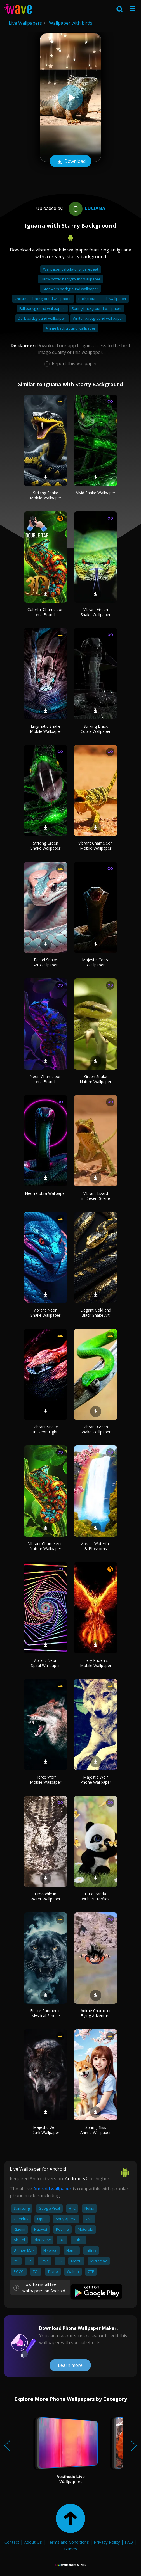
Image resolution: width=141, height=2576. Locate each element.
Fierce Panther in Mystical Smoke (45, 2013)
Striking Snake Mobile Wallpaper (45, 495)
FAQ (129, 2542)
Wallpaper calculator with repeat (70, 269)
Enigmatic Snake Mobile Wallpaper (45, 729)
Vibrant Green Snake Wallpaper (96, 612)
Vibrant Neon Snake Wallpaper (45, 1312)
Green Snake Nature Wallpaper (95, 1079)
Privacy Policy (107, 2542)
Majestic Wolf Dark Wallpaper (45, 2130)
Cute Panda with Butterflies (95, 1896)
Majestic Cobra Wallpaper (95, 962)
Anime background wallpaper (70, 328)
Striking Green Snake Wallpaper (45, 845)
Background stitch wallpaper (102, 298)
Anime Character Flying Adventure (96, 2013)
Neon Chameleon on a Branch (46, 1079)
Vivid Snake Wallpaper (95, 492)
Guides (70, 2549)
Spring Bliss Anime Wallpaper (95, 2130)
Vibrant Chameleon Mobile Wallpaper (95, 845)
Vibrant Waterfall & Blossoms (96, 1546)
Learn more (70, 2365)
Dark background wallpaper (42, 318)
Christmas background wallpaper (43, 298)
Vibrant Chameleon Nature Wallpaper (45, 1546)
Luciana (86, 208)
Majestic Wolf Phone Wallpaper (95, 1779)
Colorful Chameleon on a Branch (45, 612)
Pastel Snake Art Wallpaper (45, 962)
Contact (11, 2542)
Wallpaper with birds (70, 23)
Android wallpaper (52, 2189)
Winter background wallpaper (98, 318)
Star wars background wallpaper (70, 288)
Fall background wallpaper (42, 308)
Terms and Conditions (68, 2542)
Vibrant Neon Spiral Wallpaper (45, 1663)
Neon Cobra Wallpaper (45, 1193)
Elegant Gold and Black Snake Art (95, 1312)
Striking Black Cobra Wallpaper (96, 729)
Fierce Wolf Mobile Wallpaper (45, 1779)
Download (70, 161)
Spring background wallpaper (97, 308)
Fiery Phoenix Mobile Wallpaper (95, 1663)
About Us (33, 2542)
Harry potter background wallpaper (70, 279)
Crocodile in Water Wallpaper (45, 1896)
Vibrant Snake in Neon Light (45, 1429)
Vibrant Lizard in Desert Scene (95, 1196)
